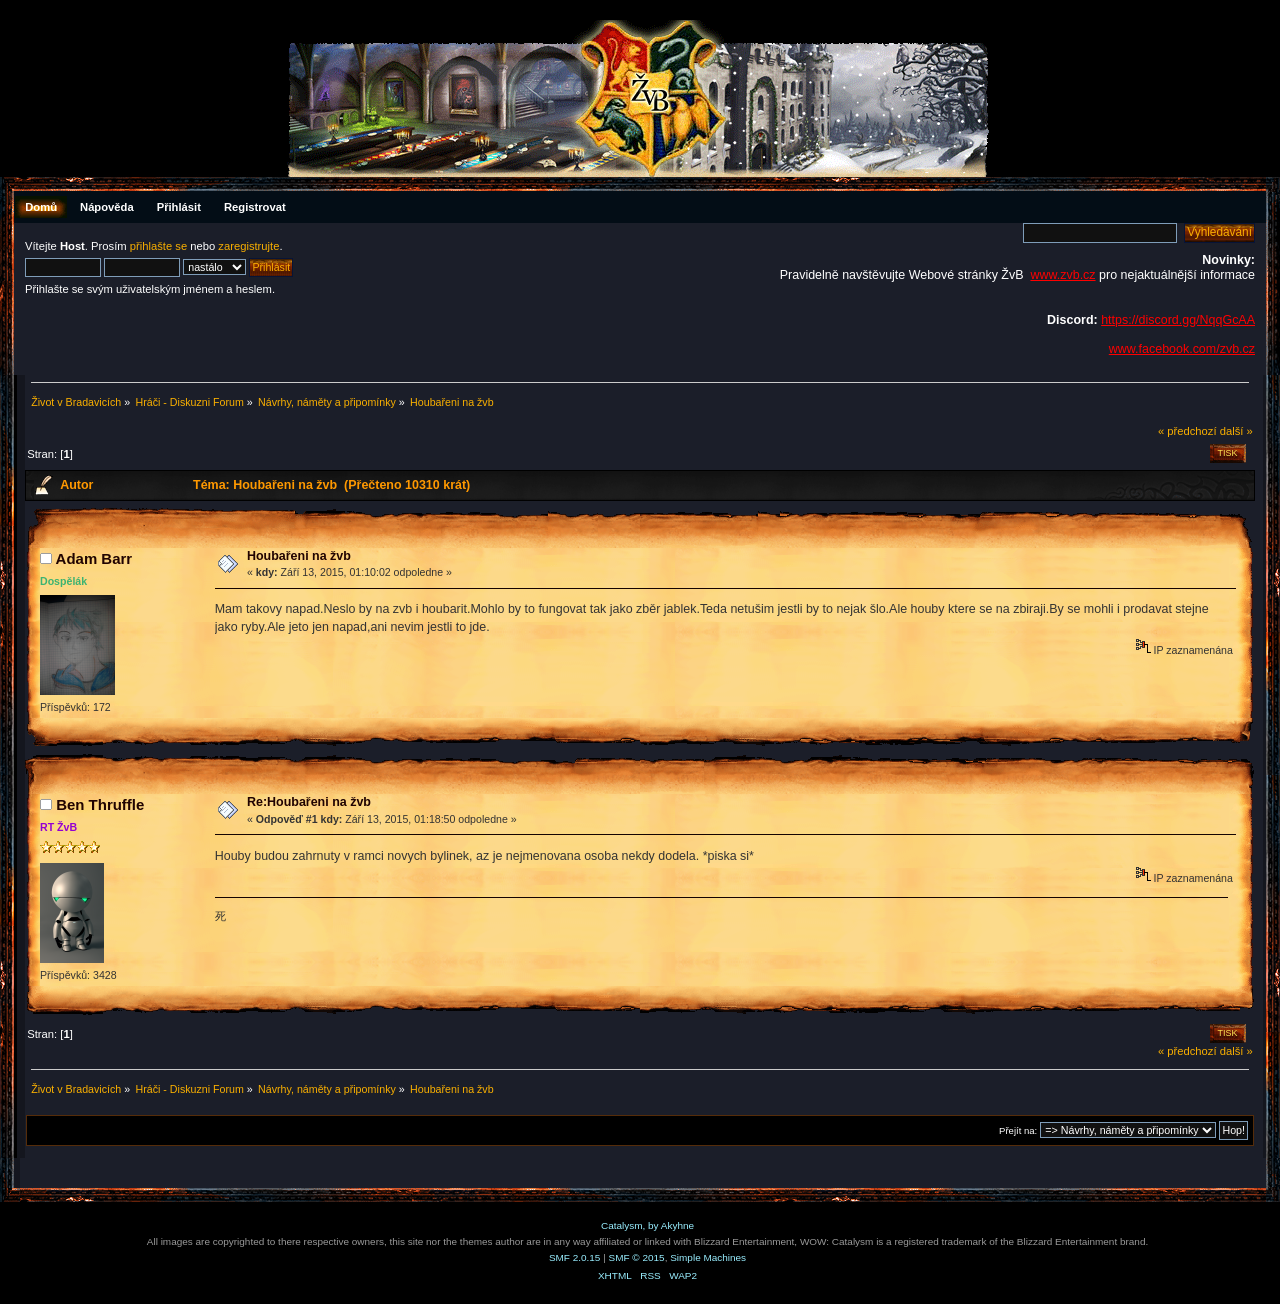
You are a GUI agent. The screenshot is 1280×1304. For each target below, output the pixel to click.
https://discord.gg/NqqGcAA (1178, 320)
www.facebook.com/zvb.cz (1182, 349)
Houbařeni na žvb (299, 556)
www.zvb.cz (1062, 275)
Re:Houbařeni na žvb (309, 802)
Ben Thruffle (100, 804)
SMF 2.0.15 (575, 1257)
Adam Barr (94, 558)
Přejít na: (1018, 1130)
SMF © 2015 (637, 1257)
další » (1236, 431)
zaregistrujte (248, 246)
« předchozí (1187, 431)
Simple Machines (708, 1257)
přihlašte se (158, 246)
